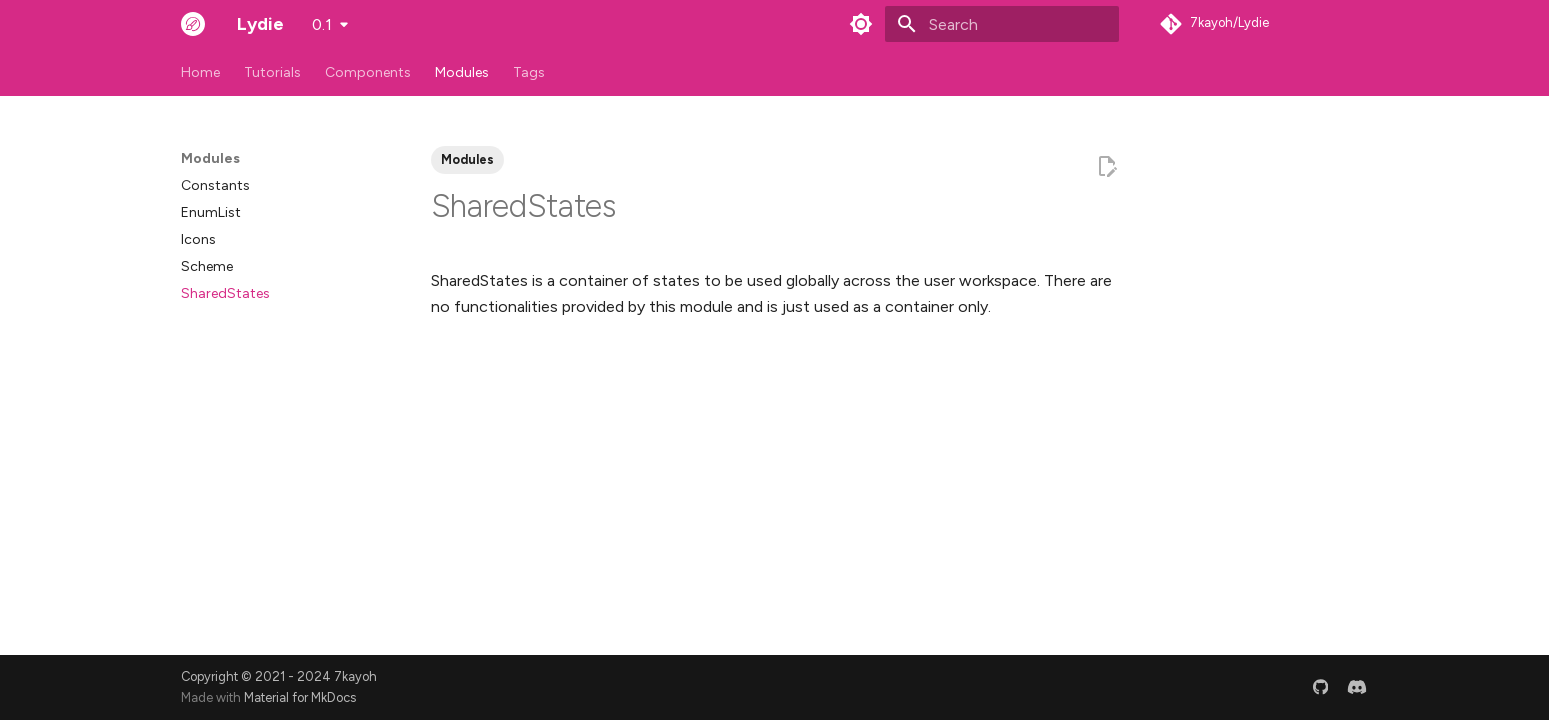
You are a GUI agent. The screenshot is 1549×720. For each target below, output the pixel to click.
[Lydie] (193, 24)
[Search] (1002, 24)
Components (368, 72)
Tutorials (272, 72)
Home (200, 72)
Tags (529, 72)
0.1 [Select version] (322, 24)
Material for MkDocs (300, 697)
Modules (462, 72)
